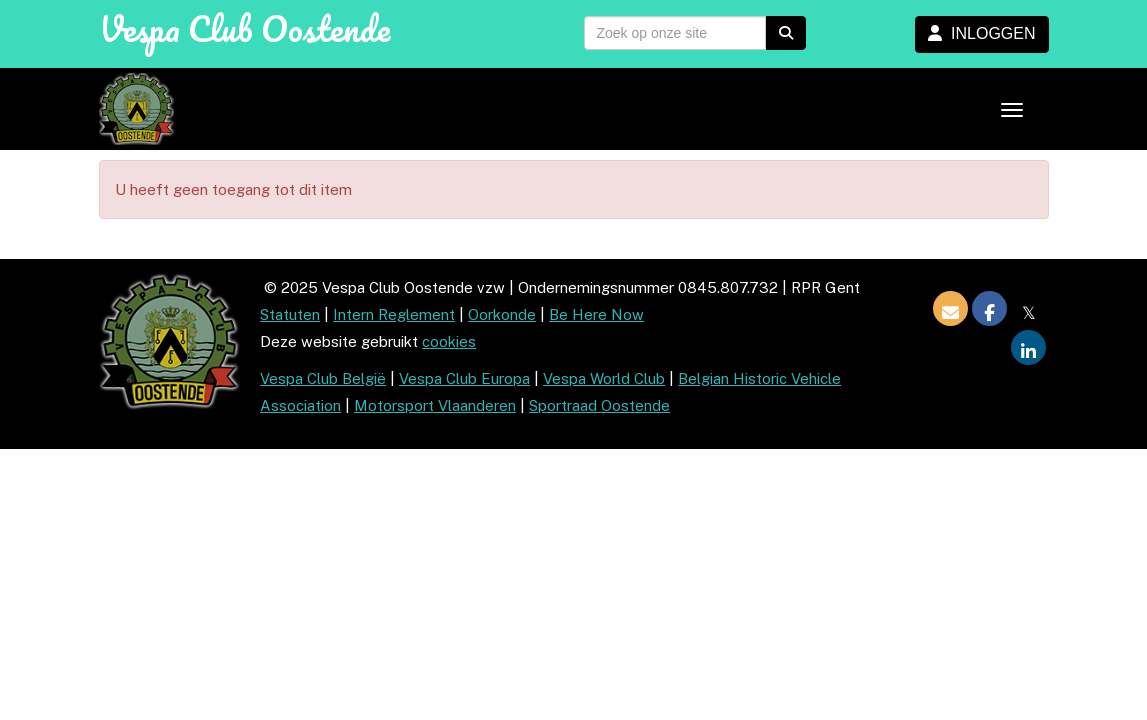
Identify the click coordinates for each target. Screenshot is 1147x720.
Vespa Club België (323, 378)
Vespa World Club (604, 378)
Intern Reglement (394, 314)
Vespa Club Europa (464, 378)
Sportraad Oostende (599, 405)
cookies (449, 341)
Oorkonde (502, 314)
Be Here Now (596, 314)
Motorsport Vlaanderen (435, 405)
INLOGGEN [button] (981, 33)
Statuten (290, 314)
